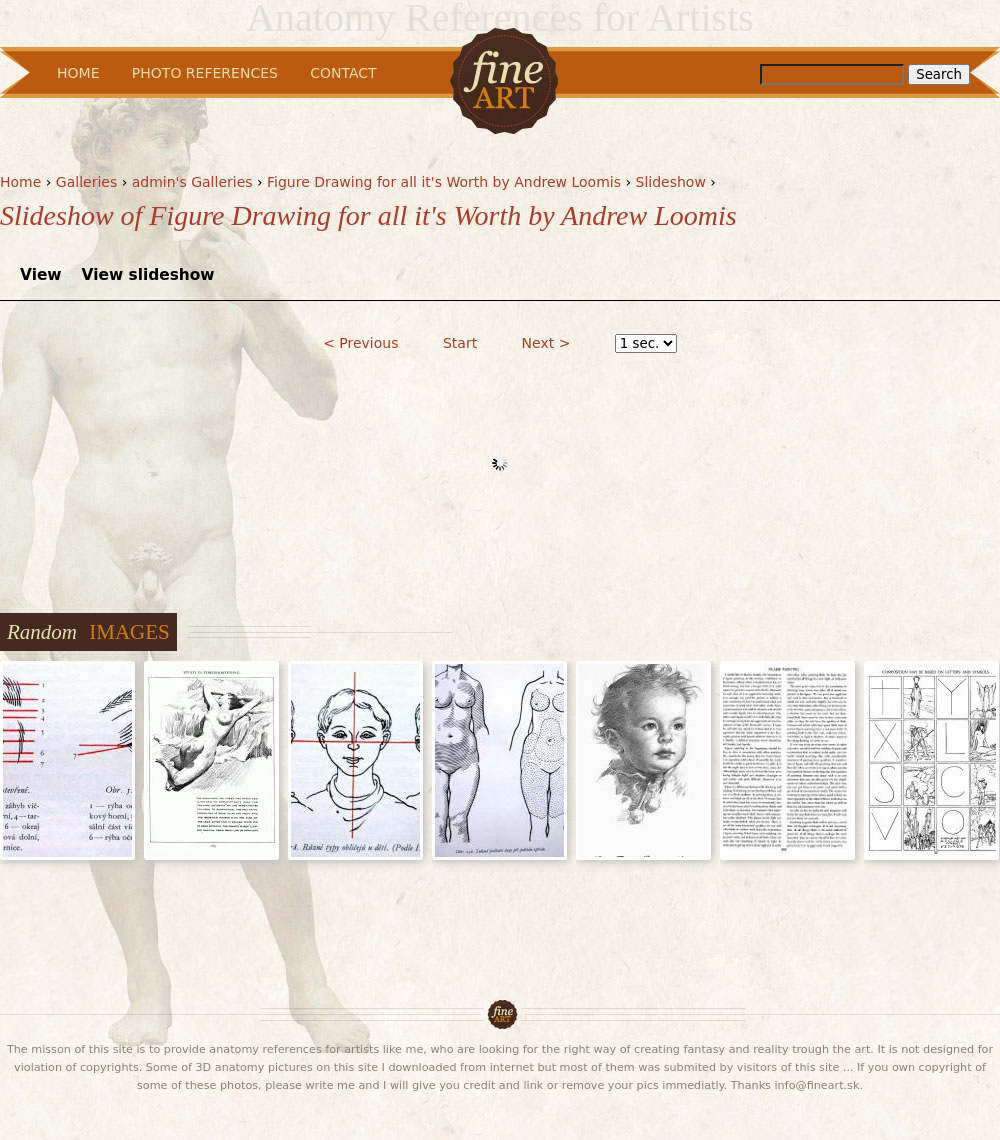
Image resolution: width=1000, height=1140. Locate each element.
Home (20, 182)
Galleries (86, 182)
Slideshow (671, 182)
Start (460, 343)
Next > (546, 343)
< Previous (360, 343)
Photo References (205, 73)
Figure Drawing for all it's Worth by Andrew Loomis (444, 182)
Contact (343, 73)
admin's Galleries (192, 182)
